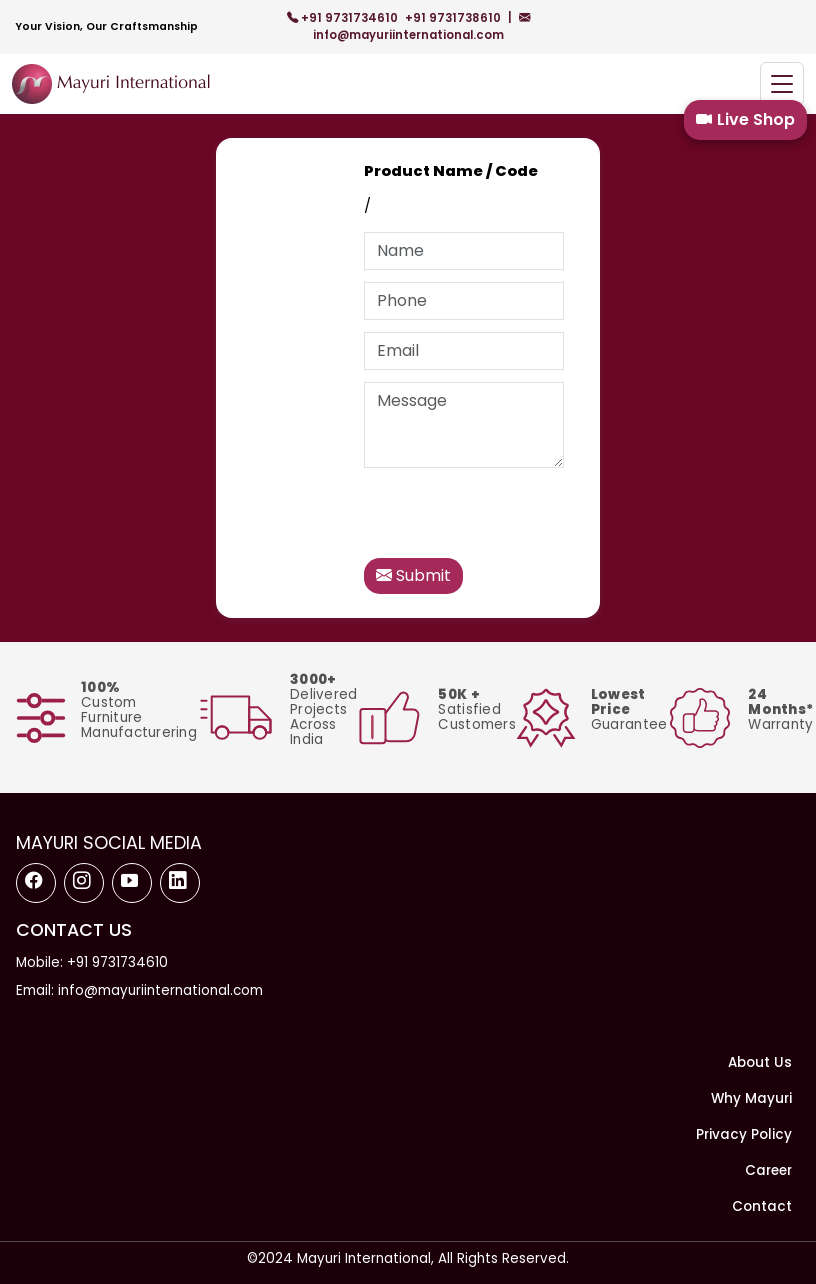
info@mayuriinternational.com (421, 26)
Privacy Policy (744, 1134)
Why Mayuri (751, 1098)
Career (768, 1170)
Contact (762, 1206)
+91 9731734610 (344, 18)
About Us (760, 1062)
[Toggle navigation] (782, 84)
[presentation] (516, 519)
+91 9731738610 (454, 18)
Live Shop (745, 120)
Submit (413, 575)
